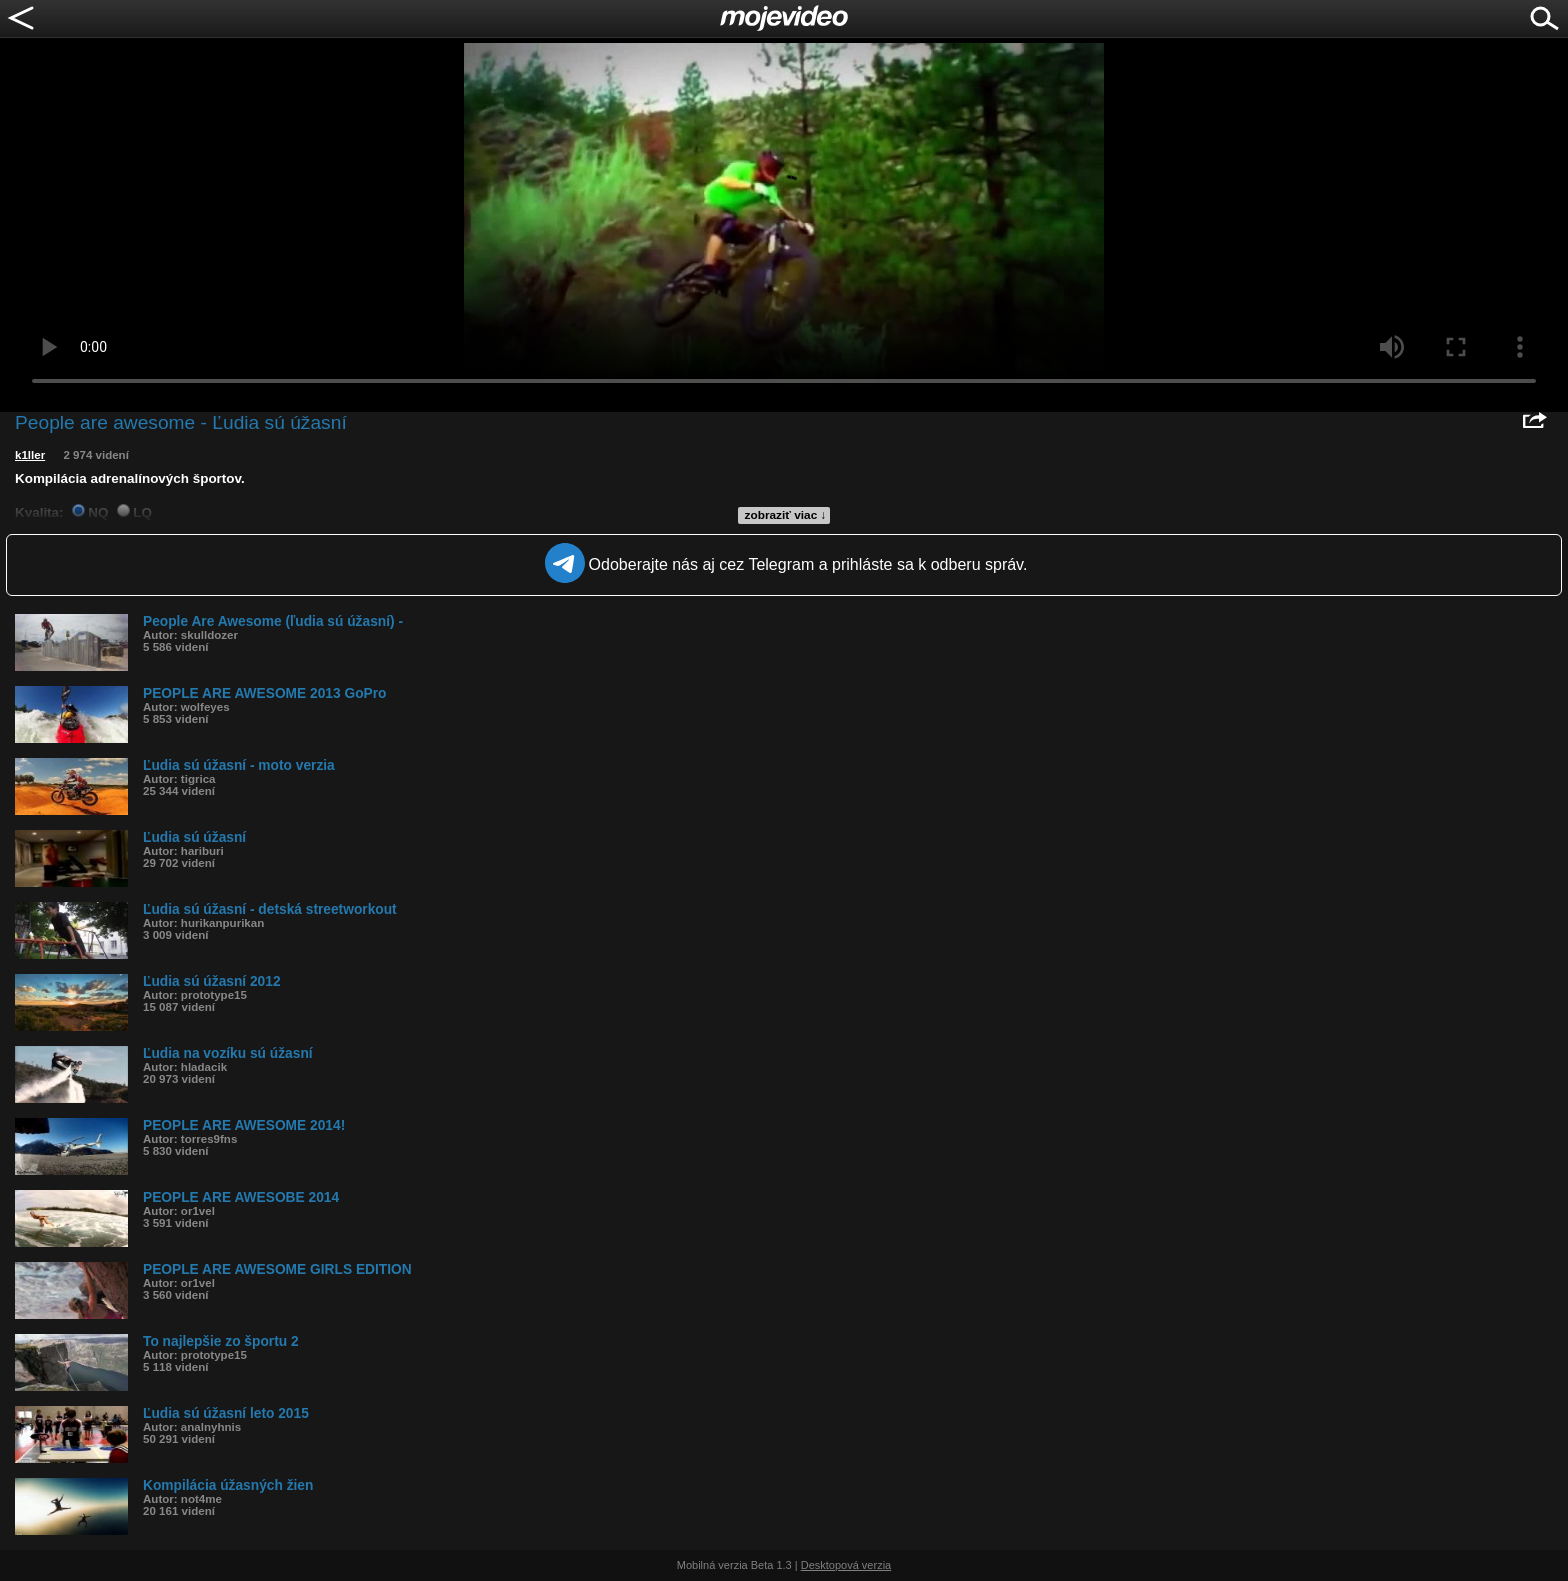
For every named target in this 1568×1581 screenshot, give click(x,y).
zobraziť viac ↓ (786, 515)
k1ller (30, 455)
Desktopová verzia (846, 1565)
